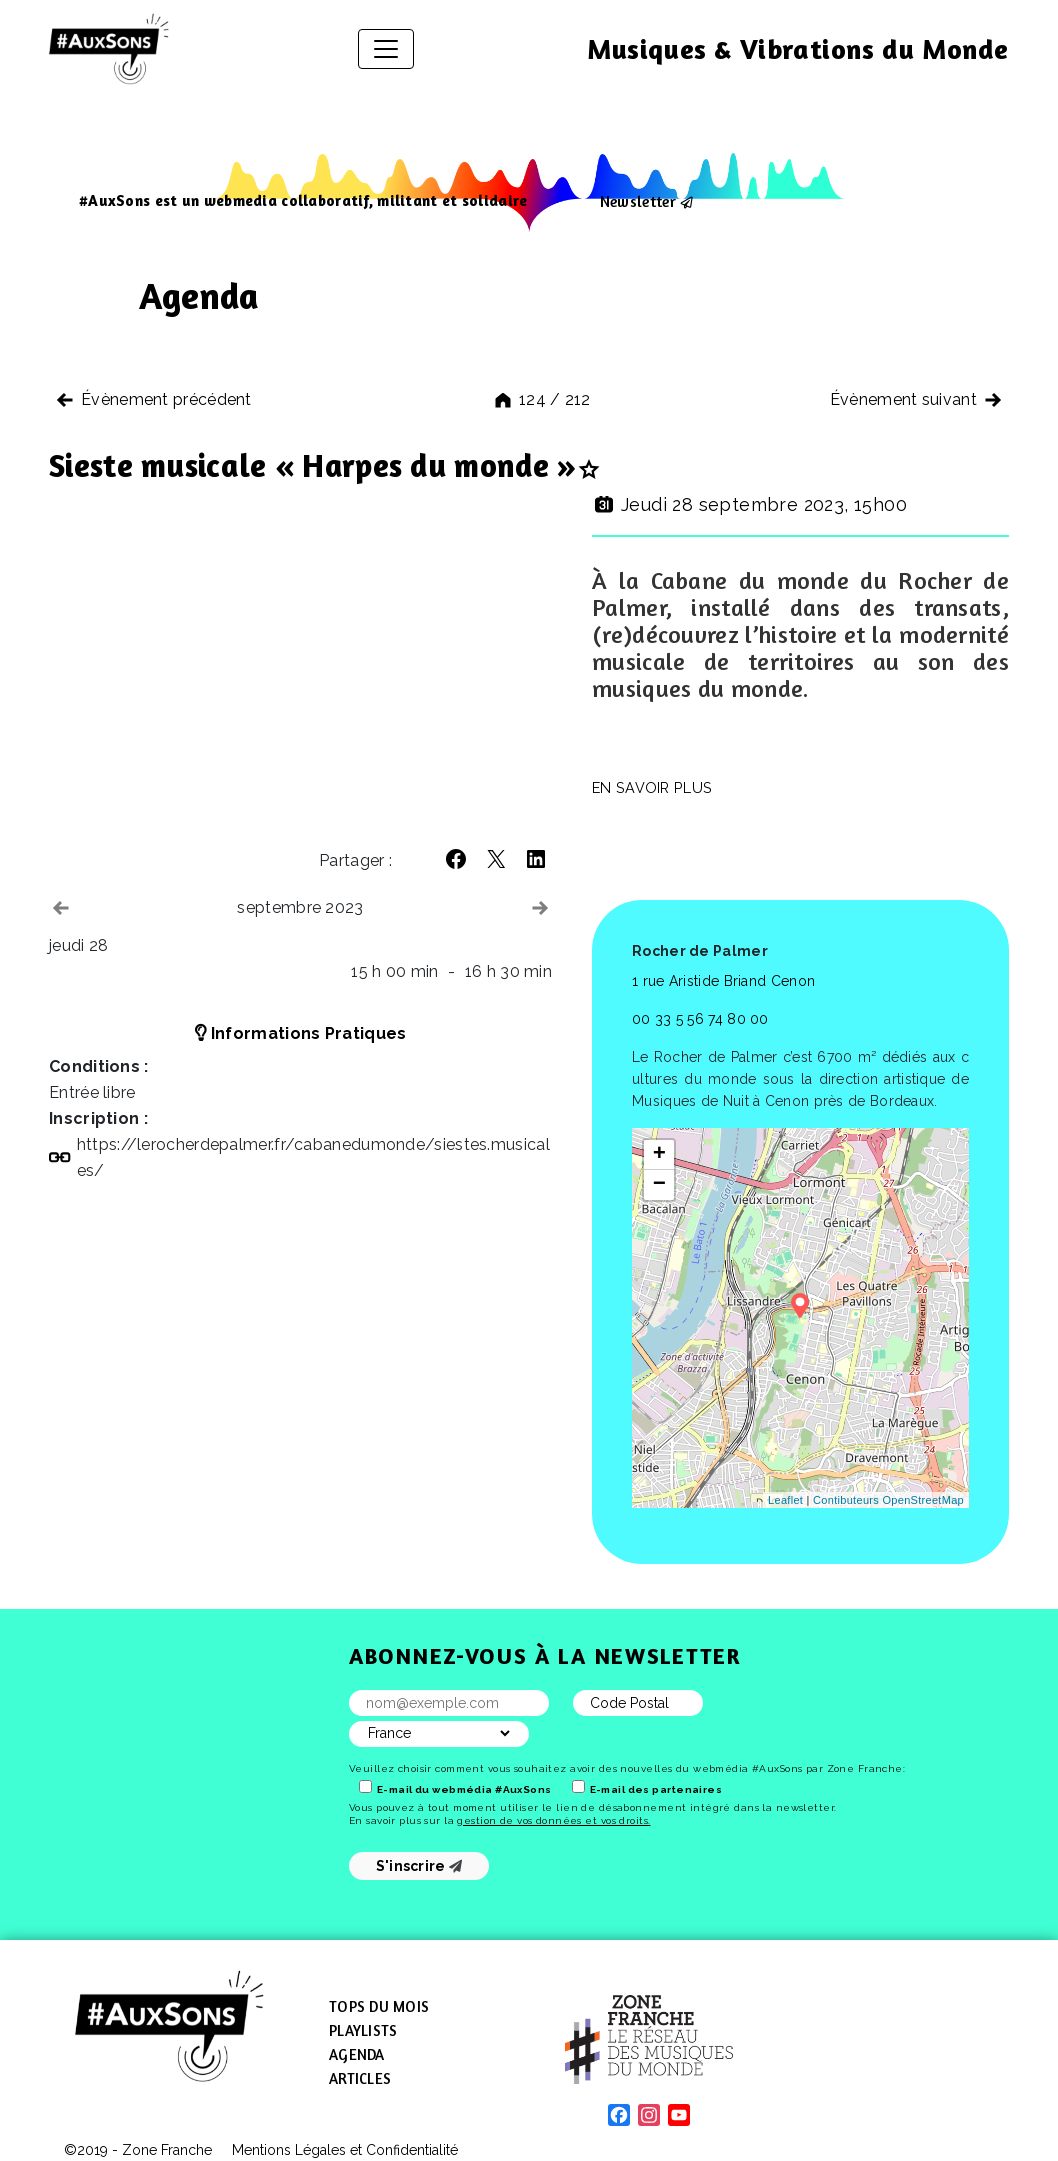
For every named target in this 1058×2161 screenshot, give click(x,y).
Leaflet (785, 1500)
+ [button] (660, 1155)
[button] (456, 859)
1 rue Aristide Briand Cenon (723, 981)
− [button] (660, 1185)
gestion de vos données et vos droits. (553, 1820)
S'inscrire (419, 1866)
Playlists (363, 2030)
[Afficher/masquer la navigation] (386, 49)
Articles (360, 2078)
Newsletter (638, 201)
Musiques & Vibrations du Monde (798, 49)
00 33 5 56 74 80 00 (700, 1019)
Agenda (357, 2054)
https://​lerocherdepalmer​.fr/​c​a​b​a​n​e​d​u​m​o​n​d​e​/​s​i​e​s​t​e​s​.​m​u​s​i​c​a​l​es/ (313, 1157)
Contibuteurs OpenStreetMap (888, 1500)
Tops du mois (379, 2006)
